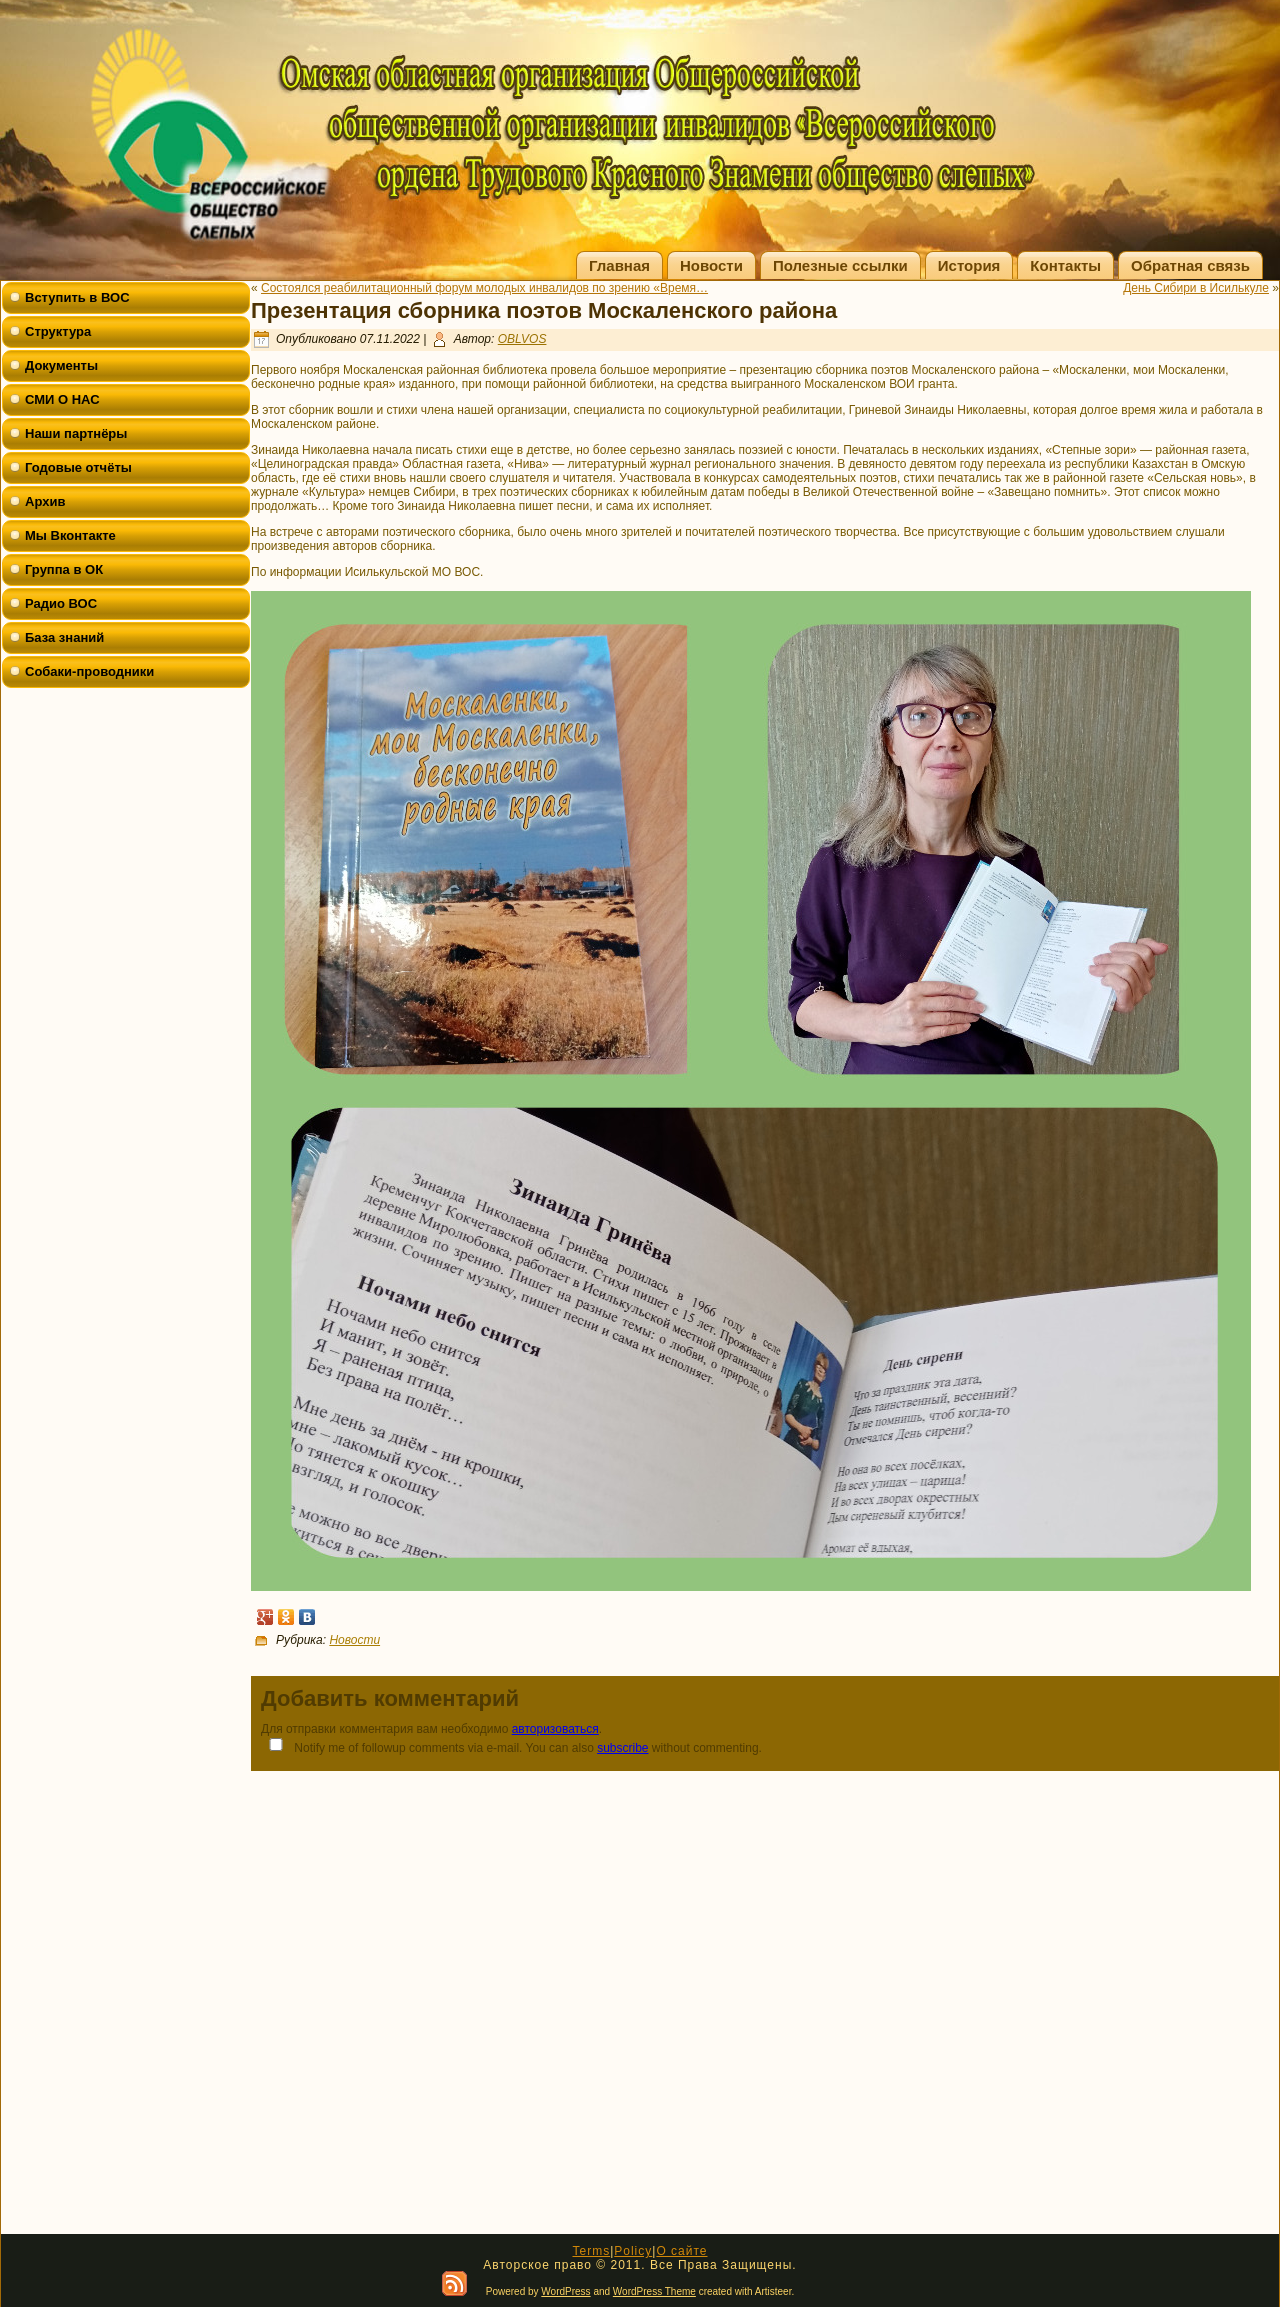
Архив (45, 501)
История (969, 265)
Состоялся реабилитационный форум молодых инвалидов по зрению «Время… (484, 288)
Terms (591, 2251)
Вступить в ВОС (77, 297)
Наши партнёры (76, 433)
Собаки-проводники (89, 671)
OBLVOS (522, 339)
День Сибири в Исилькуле (1196, 288)
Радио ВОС (61, 603)
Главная (619, 265)
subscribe (622, 1748)
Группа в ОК (64, 569)
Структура (58, 331)
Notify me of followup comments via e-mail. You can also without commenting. (511, 1746)
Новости (711, 265)
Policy (633, 2251)
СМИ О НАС (62, 399)
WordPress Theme (654, 2291)
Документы (61, 365)
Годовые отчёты (78, 467)
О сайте (681, 2251)
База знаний (64, 637)
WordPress (565, 2291)
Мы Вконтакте (70, 535)
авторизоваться (555, 1729)
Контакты (1065, 265)
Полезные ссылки (840, 265)
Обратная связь (1190, 265)
